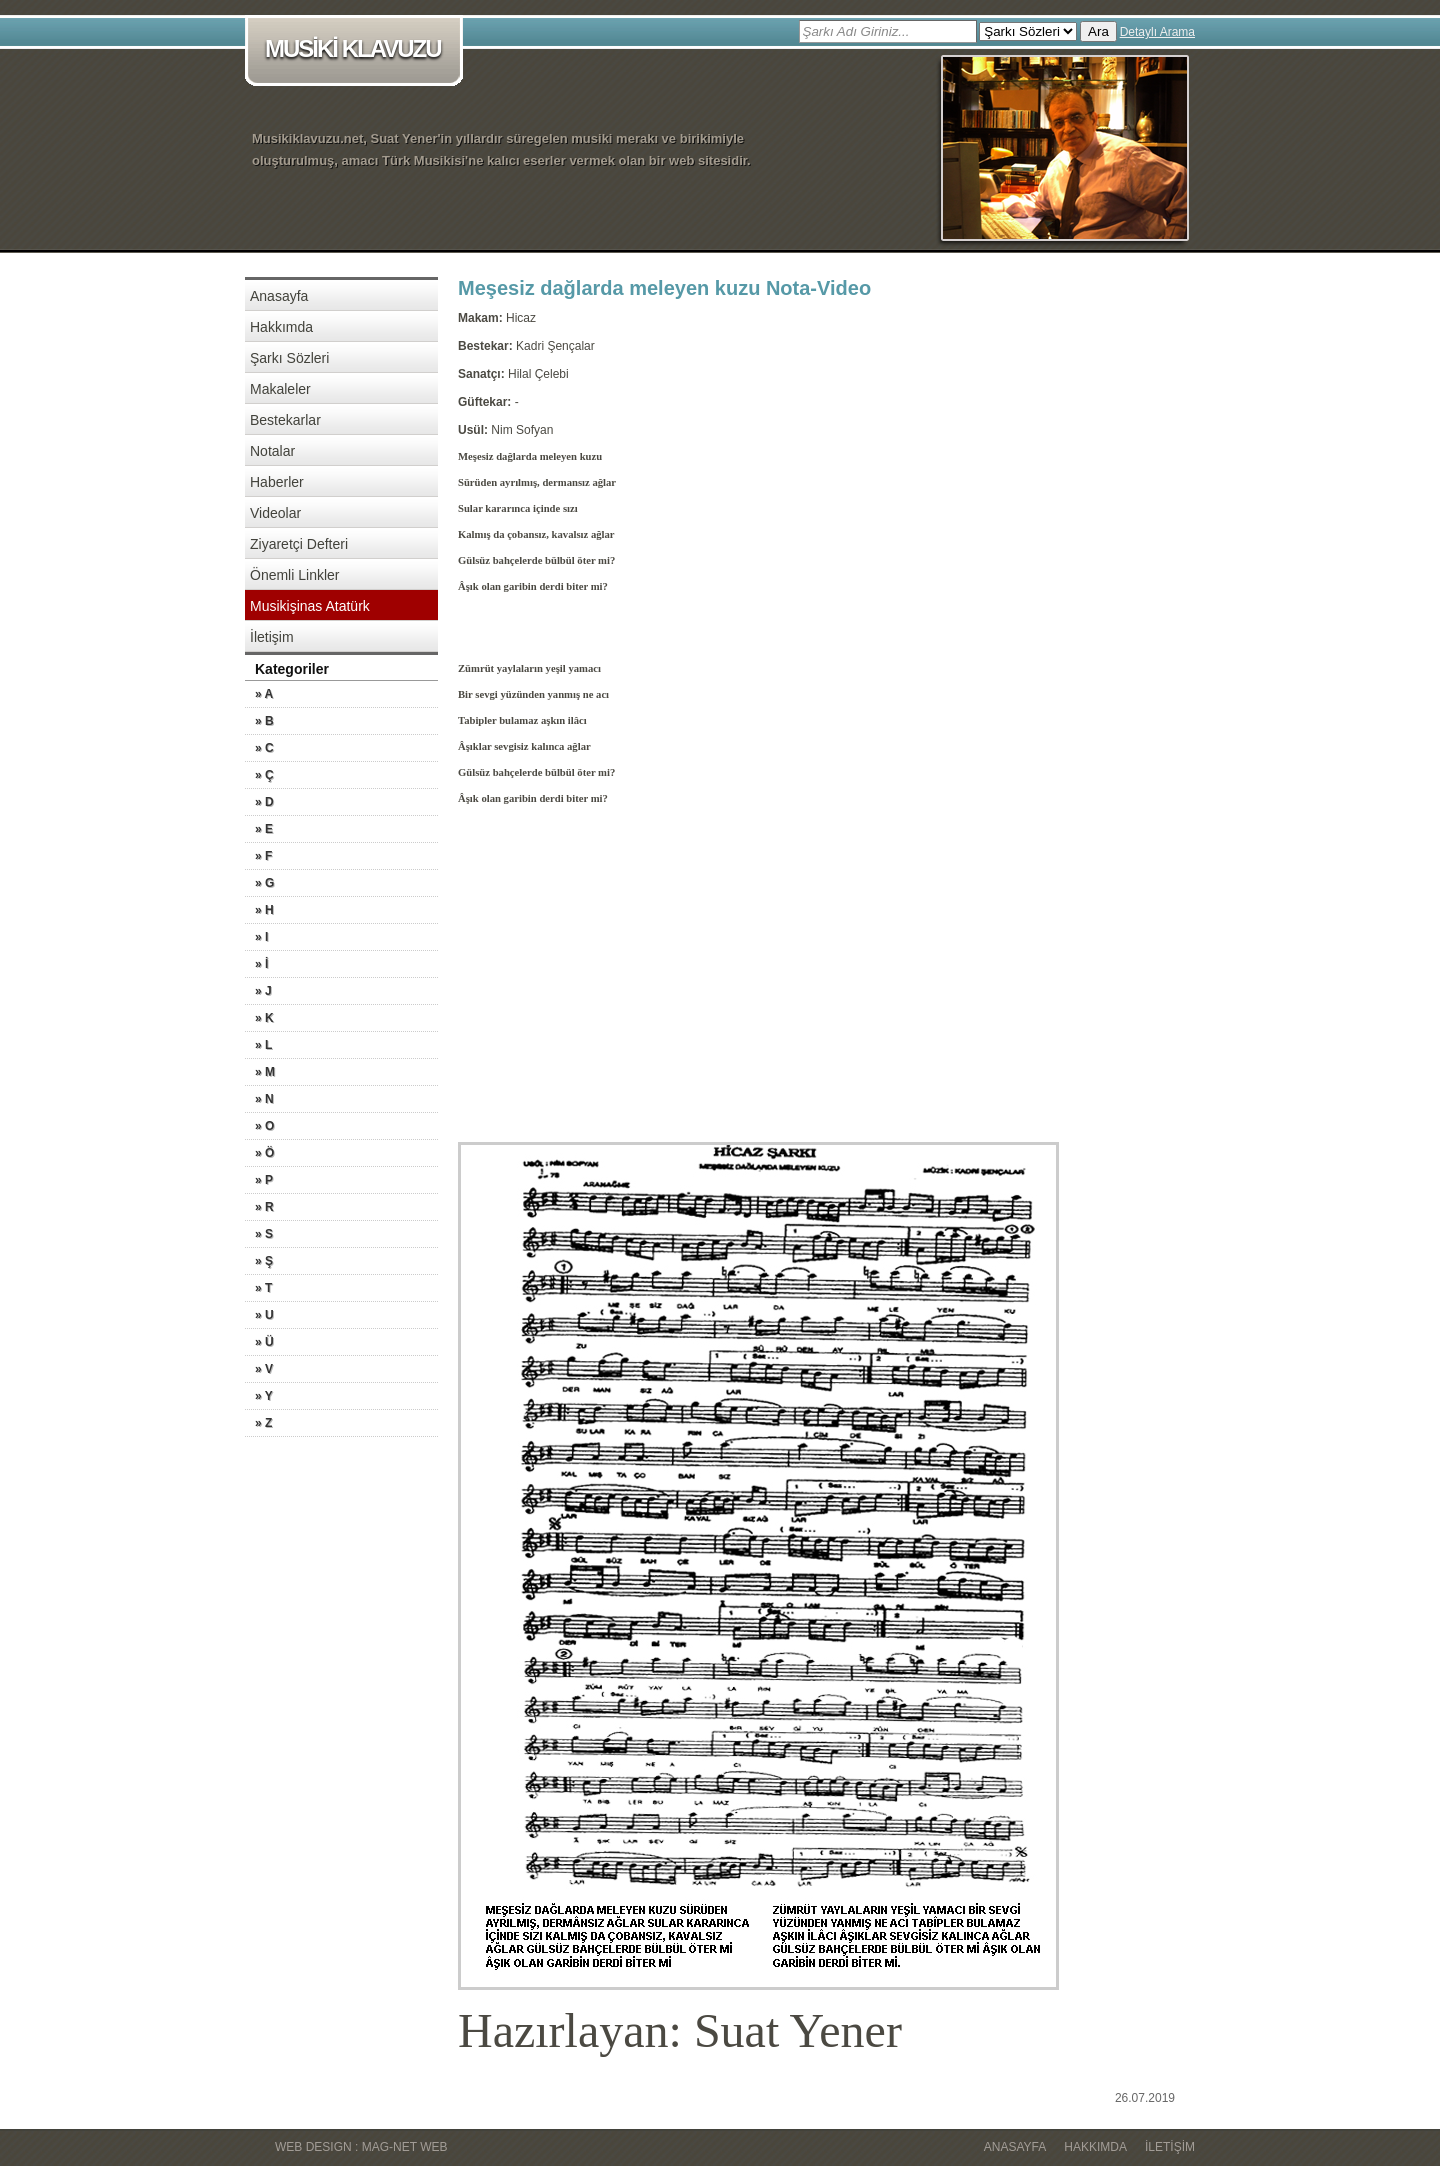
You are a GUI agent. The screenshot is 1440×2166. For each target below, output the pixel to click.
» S (264, 1234)
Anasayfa (279, 296)
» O (264, 1126)
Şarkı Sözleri (289, 358)
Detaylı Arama (1157, 32)
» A (264, 694)
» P (264, 1180)
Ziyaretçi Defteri (299, 544)
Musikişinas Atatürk (310, 606)
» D (264, 802)
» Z (263, 1423)
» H (264, 910)
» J (263, 991)
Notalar (272, 451)
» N (264, 1099)
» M (265, 1072)
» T (263, 1288)
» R (264, 1207)
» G (264, 883)
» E (264, 829)
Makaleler (280, 389)
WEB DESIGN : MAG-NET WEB (361, 2147)
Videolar (275, 513)
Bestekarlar (285, 420)
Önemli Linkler (294, 575)
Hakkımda (281, 327)
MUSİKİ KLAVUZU (357, 50)
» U (264, 1315)
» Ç (264, 775)
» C (264, 748)
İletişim (272, 637)
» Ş (264, 1261)
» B (264, 721)
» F (263, 856)
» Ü (264, 1342)
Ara (1098, 31)
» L (263, 1045)
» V (264, 1369)
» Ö (264, 1153)
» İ (261, 964)
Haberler (277, 482)
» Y (264, 1396)
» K (264, 1018)
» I (261, 937)
